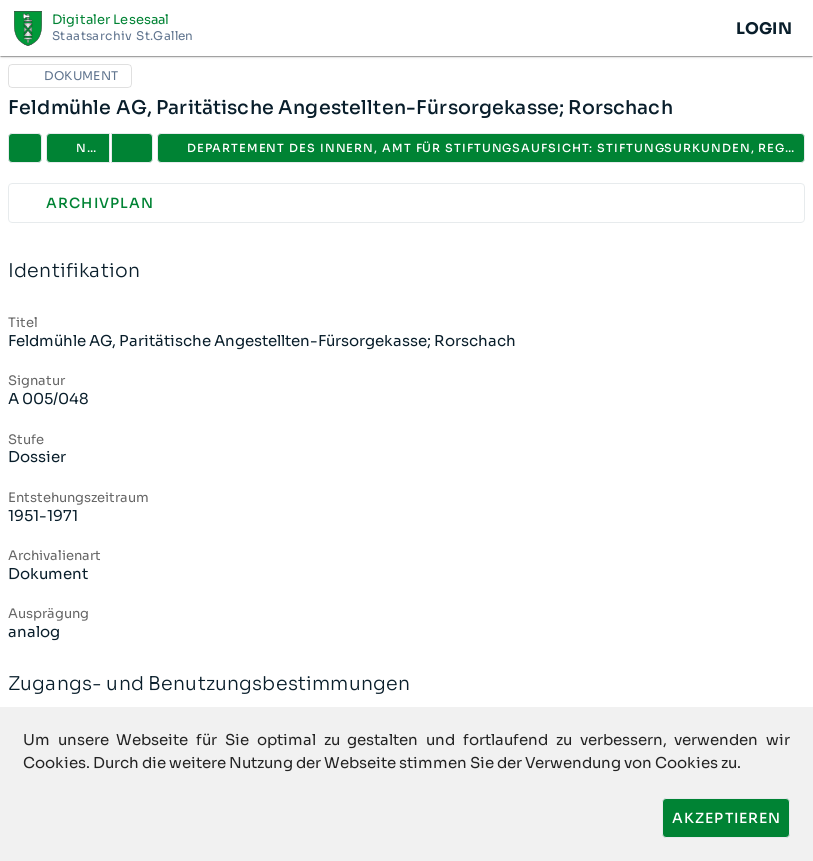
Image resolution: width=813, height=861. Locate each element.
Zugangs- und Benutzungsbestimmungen (406, 684)
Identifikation (406, 271)
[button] (132, 148)
